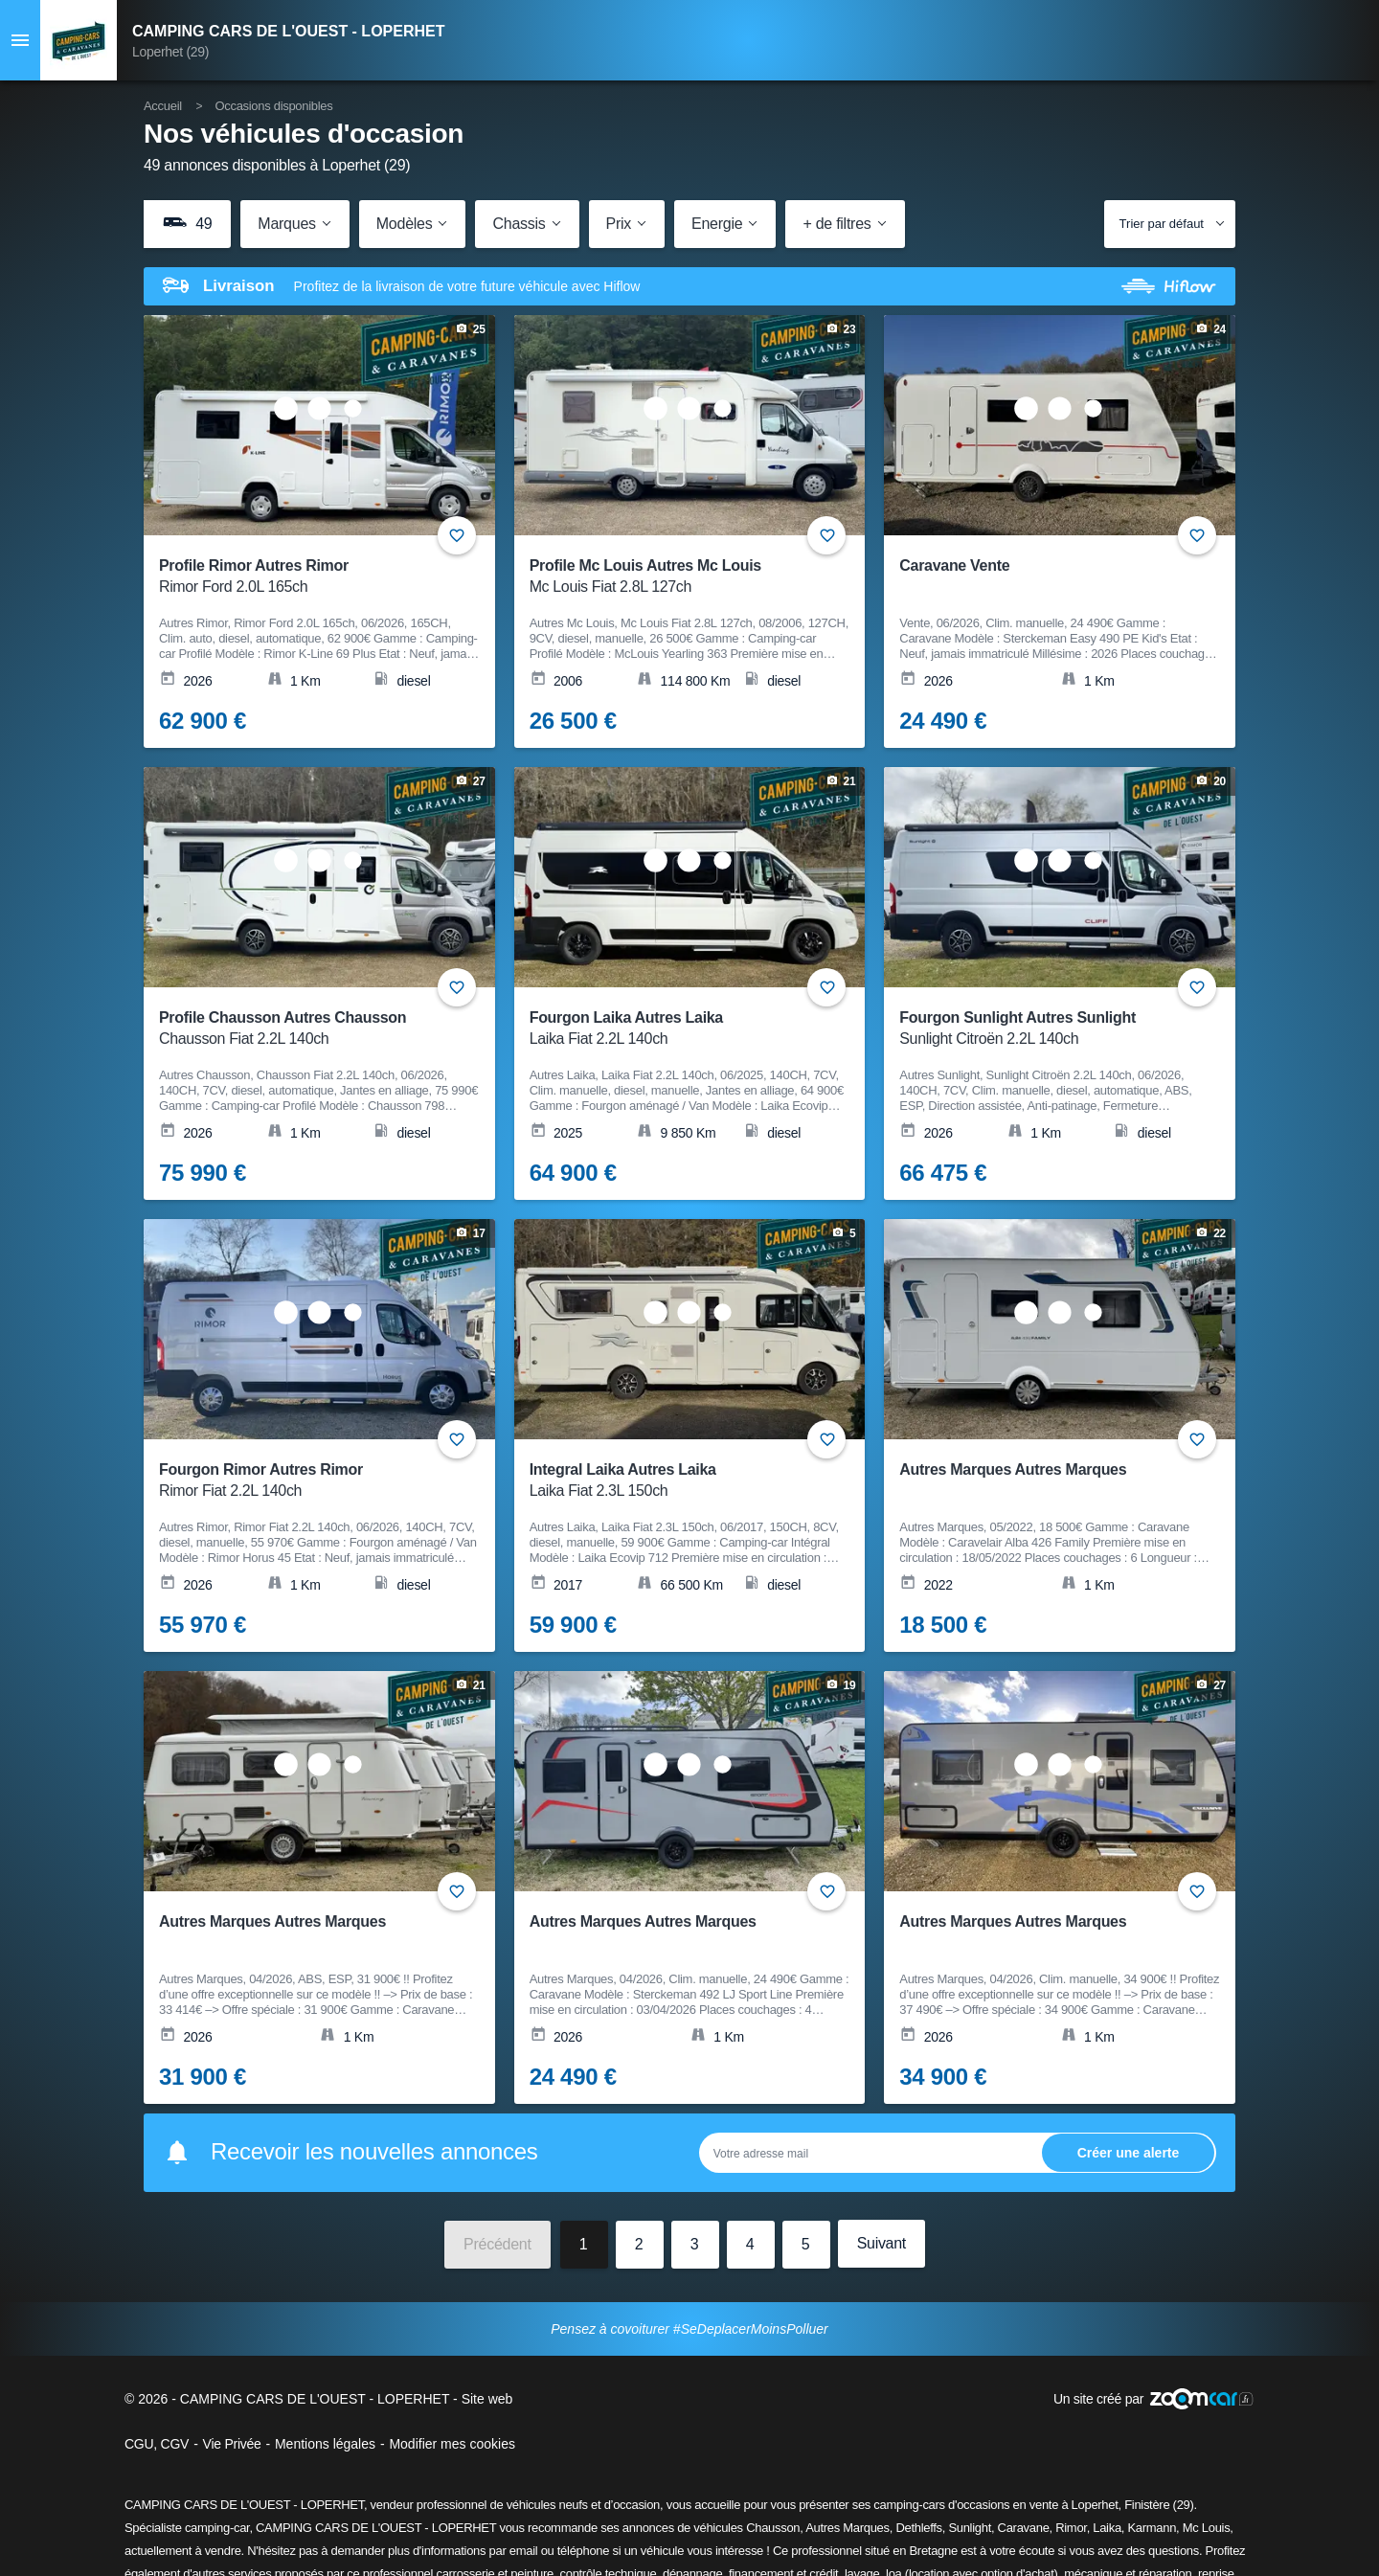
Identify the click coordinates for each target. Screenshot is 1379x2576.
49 (187, 223)
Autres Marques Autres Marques (1012, 1469)
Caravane (1024, 2527)
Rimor (1070, 2527)
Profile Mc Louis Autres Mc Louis (677, 577)
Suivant (881, 2243)
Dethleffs (918, 2527)
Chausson (773, 2527)
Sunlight (969, 2527)
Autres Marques (847, 2527)
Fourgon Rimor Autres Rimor (307, 1481)
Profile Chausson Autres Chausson (307, 1029)
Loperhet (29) (170, 51)
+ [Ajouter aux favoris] (457, 535)
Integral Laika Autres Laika (677, 1481)
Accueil (163, 106)
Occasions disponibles (273, 106)
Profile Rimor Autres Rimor (307, 577)
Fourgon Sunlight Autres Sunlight (1047, 1029)
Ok (1128, 2152)
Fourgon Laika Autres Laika (677, 1029)
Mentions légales (325, 2444)
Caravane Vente (954, 565)
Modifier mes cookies (452, 2444)
